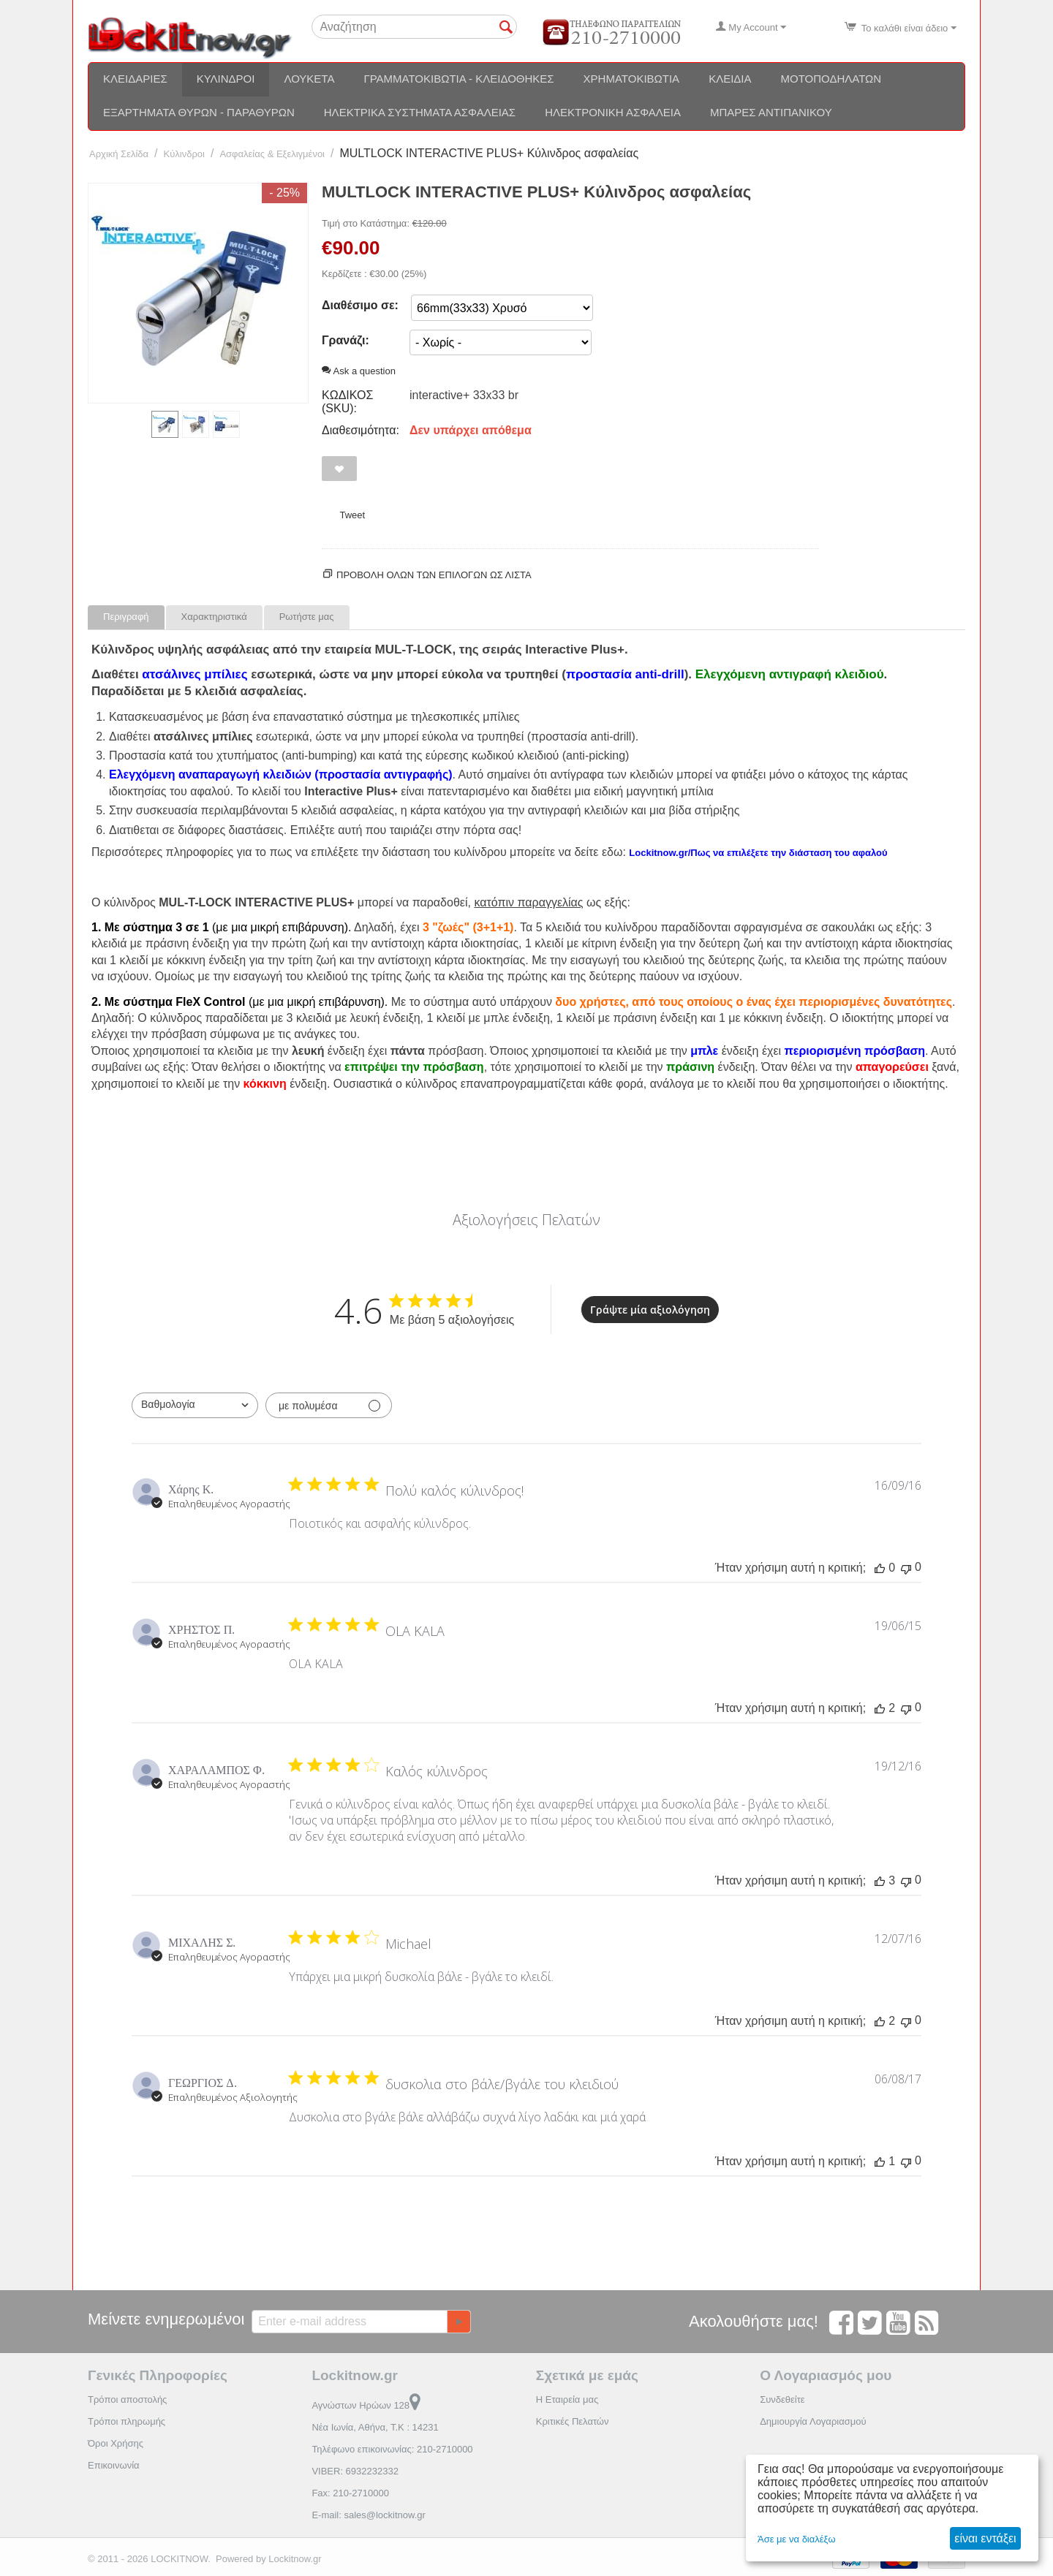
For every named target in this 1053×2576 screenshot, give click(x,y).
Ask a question (359, 370)
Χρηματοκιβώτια (632, 78)
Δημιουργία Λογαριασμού (813, 2421)
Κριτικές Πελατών (572, 2421)
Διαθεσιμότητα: (360, 430)
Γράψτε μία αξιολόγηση (650, 1310)
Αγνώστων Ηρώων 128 (366, 2405)
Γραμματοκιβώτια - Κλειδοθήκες (458, 78)
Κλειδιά (730, 78)
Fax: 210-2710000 (350, 2493)
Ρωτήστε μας (306, 616)
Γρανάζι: (345, 340)
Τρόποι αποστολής (127, 2399)
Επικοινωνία (114, 2465)
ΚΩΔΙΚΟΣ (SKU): (347, 401)
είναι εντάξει (985, 2538)
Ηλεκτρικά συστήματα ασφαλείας (420, 112)
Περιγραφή (126, 616)
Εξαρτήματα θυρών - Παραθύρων (199, 112)
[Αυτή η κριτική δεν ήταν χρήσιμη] (906, 1568)
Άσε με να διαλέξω (797, 2539)
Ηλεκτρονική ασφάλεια (613, 112)
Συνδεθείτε (782, 2399)
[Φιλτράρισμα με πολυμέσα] (328, 1405)
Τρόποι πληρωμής (126, 2421)
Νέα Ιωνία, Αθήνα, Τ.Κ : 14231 (375, 2427)
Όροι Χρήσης (115, 2443)
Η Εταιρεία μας (567, 2399)
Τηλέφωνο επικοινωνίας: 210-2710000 (392, 2449)
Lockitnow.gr (294, 2558)
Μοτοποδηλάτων (831, 78)
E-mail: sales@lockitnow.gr (369, 2514)
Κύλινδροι (226, 78)
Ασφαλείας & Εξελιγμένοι (272, 153)
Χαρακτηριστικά (214, 616)
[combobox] (195, 1405)
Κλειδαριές (135, 78)
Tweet (352, 514)
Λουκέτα (309, 78)
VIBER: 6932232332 (355, 2471)
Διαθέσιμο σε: (360, 305)
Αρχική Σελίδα (118, 153)
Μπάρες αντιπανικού (771, 112)
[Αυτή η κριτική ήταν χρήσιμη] (880, 1568)
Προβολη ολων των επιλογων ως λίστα (434, 574)
